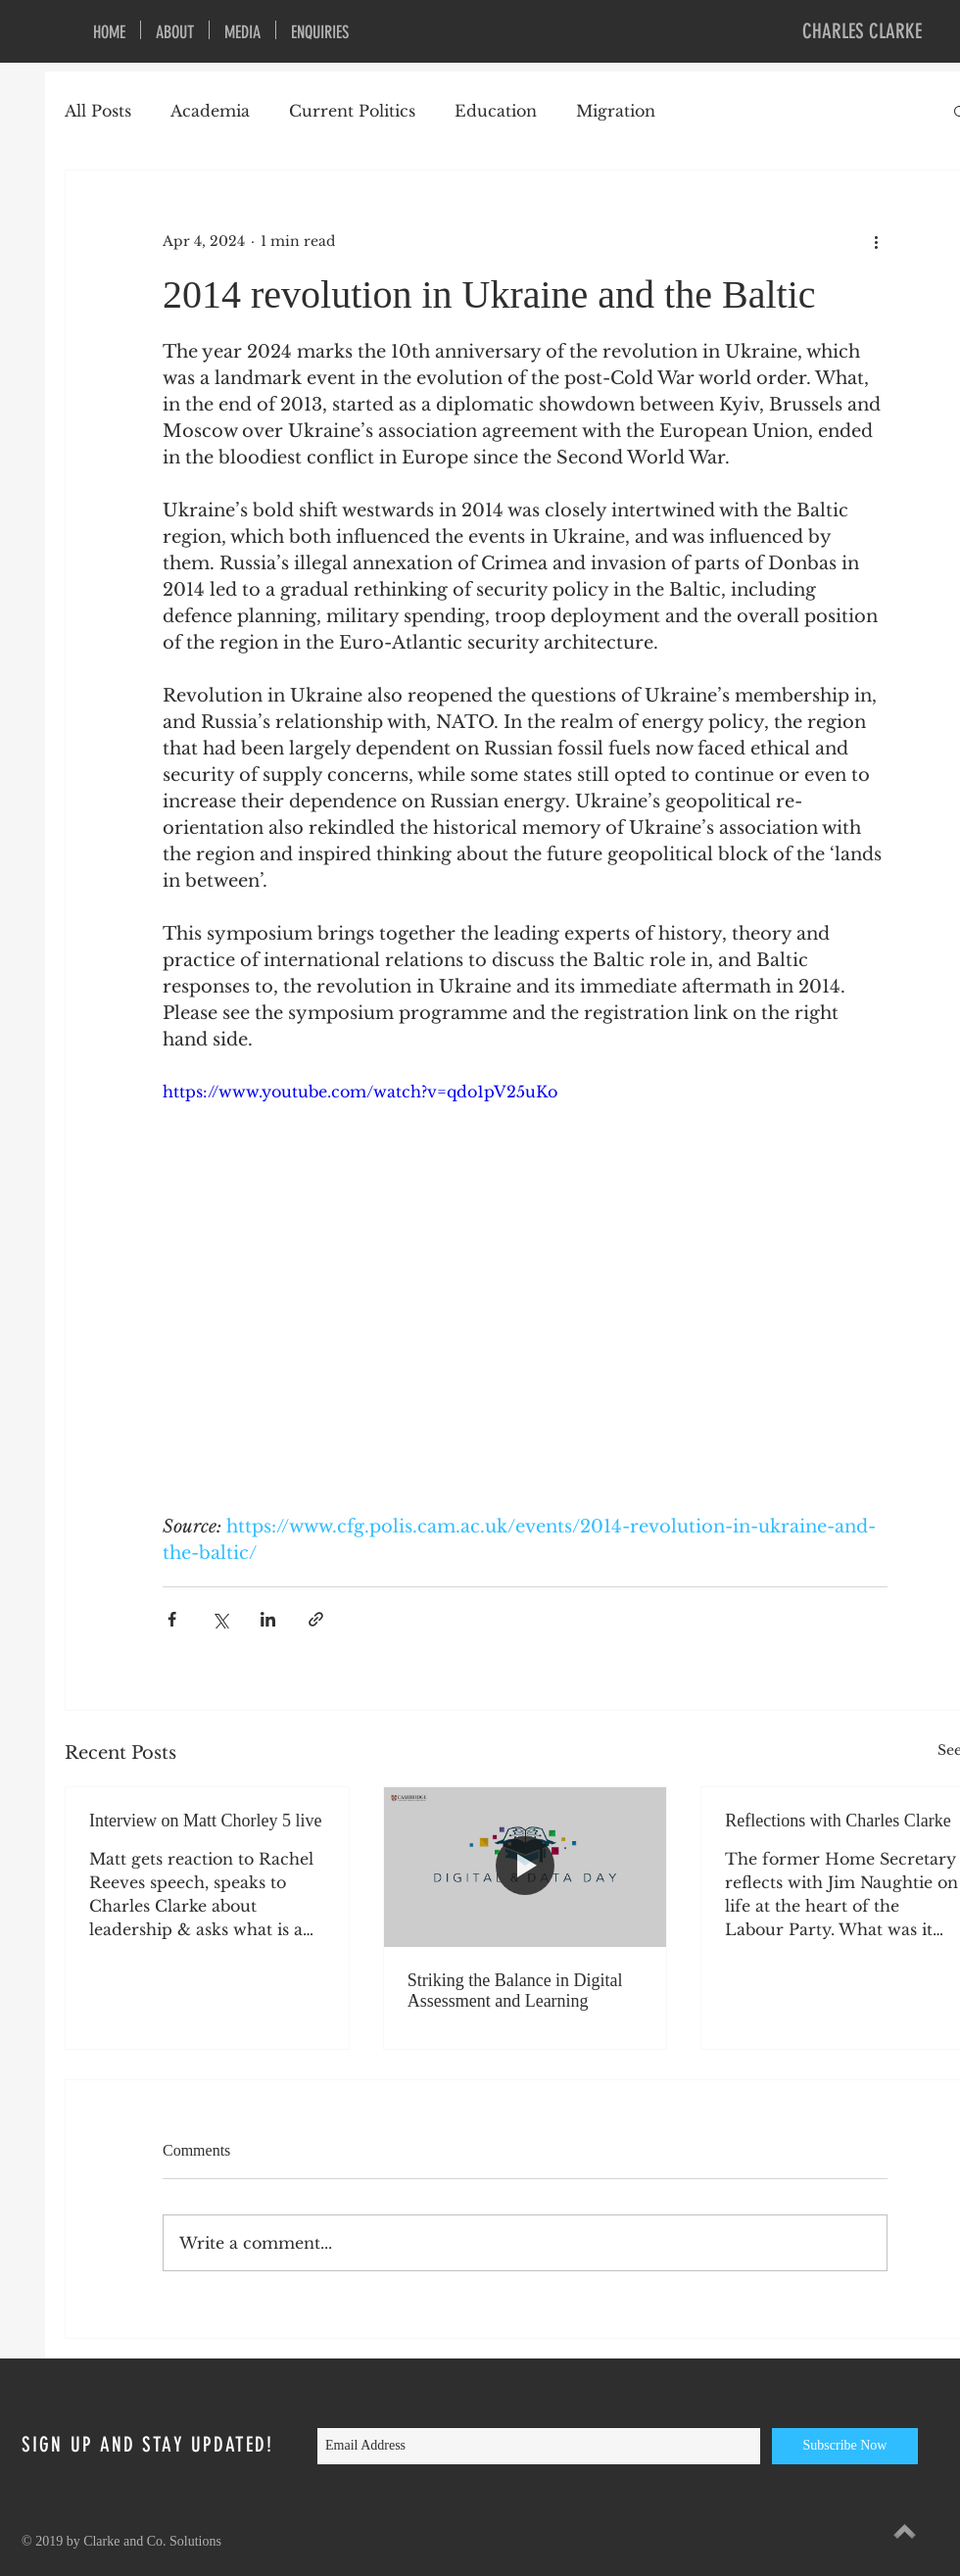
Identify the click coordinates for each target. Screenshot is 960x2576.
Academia (210, 111)
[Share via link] (316, 1619)
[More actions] (876, 241)
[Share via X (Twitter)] (220, 1619)
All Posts (98, 111)
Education (496, 111)
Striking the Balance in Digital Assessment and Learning (515, 1990)
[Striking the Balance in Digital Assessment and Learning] (525, 1866)
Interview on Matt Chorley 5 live (205, 1820)
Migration (615, 111)
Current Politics (352, 111)
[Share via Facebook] (172, 1619)
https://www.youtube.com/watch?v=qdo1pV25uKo (360, 1091)
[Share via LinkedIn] (268, 1619)
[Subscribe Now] (845, 2446)
